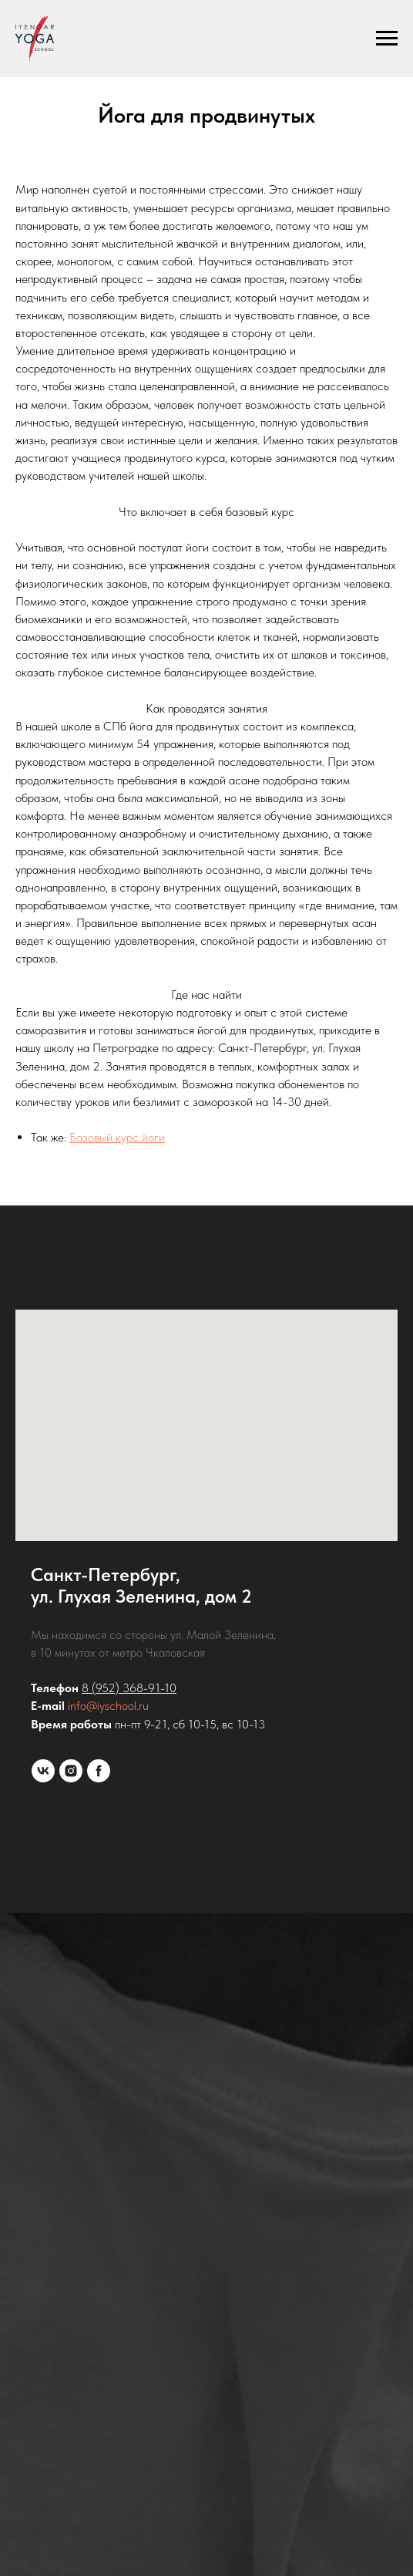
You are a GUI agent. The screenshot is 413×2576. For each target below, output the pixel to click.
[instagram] (70, 1770)
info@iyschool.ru (108, 1705)
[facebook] (98, 1770)
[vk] (43, 1770)
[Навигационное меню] (387, 38)
